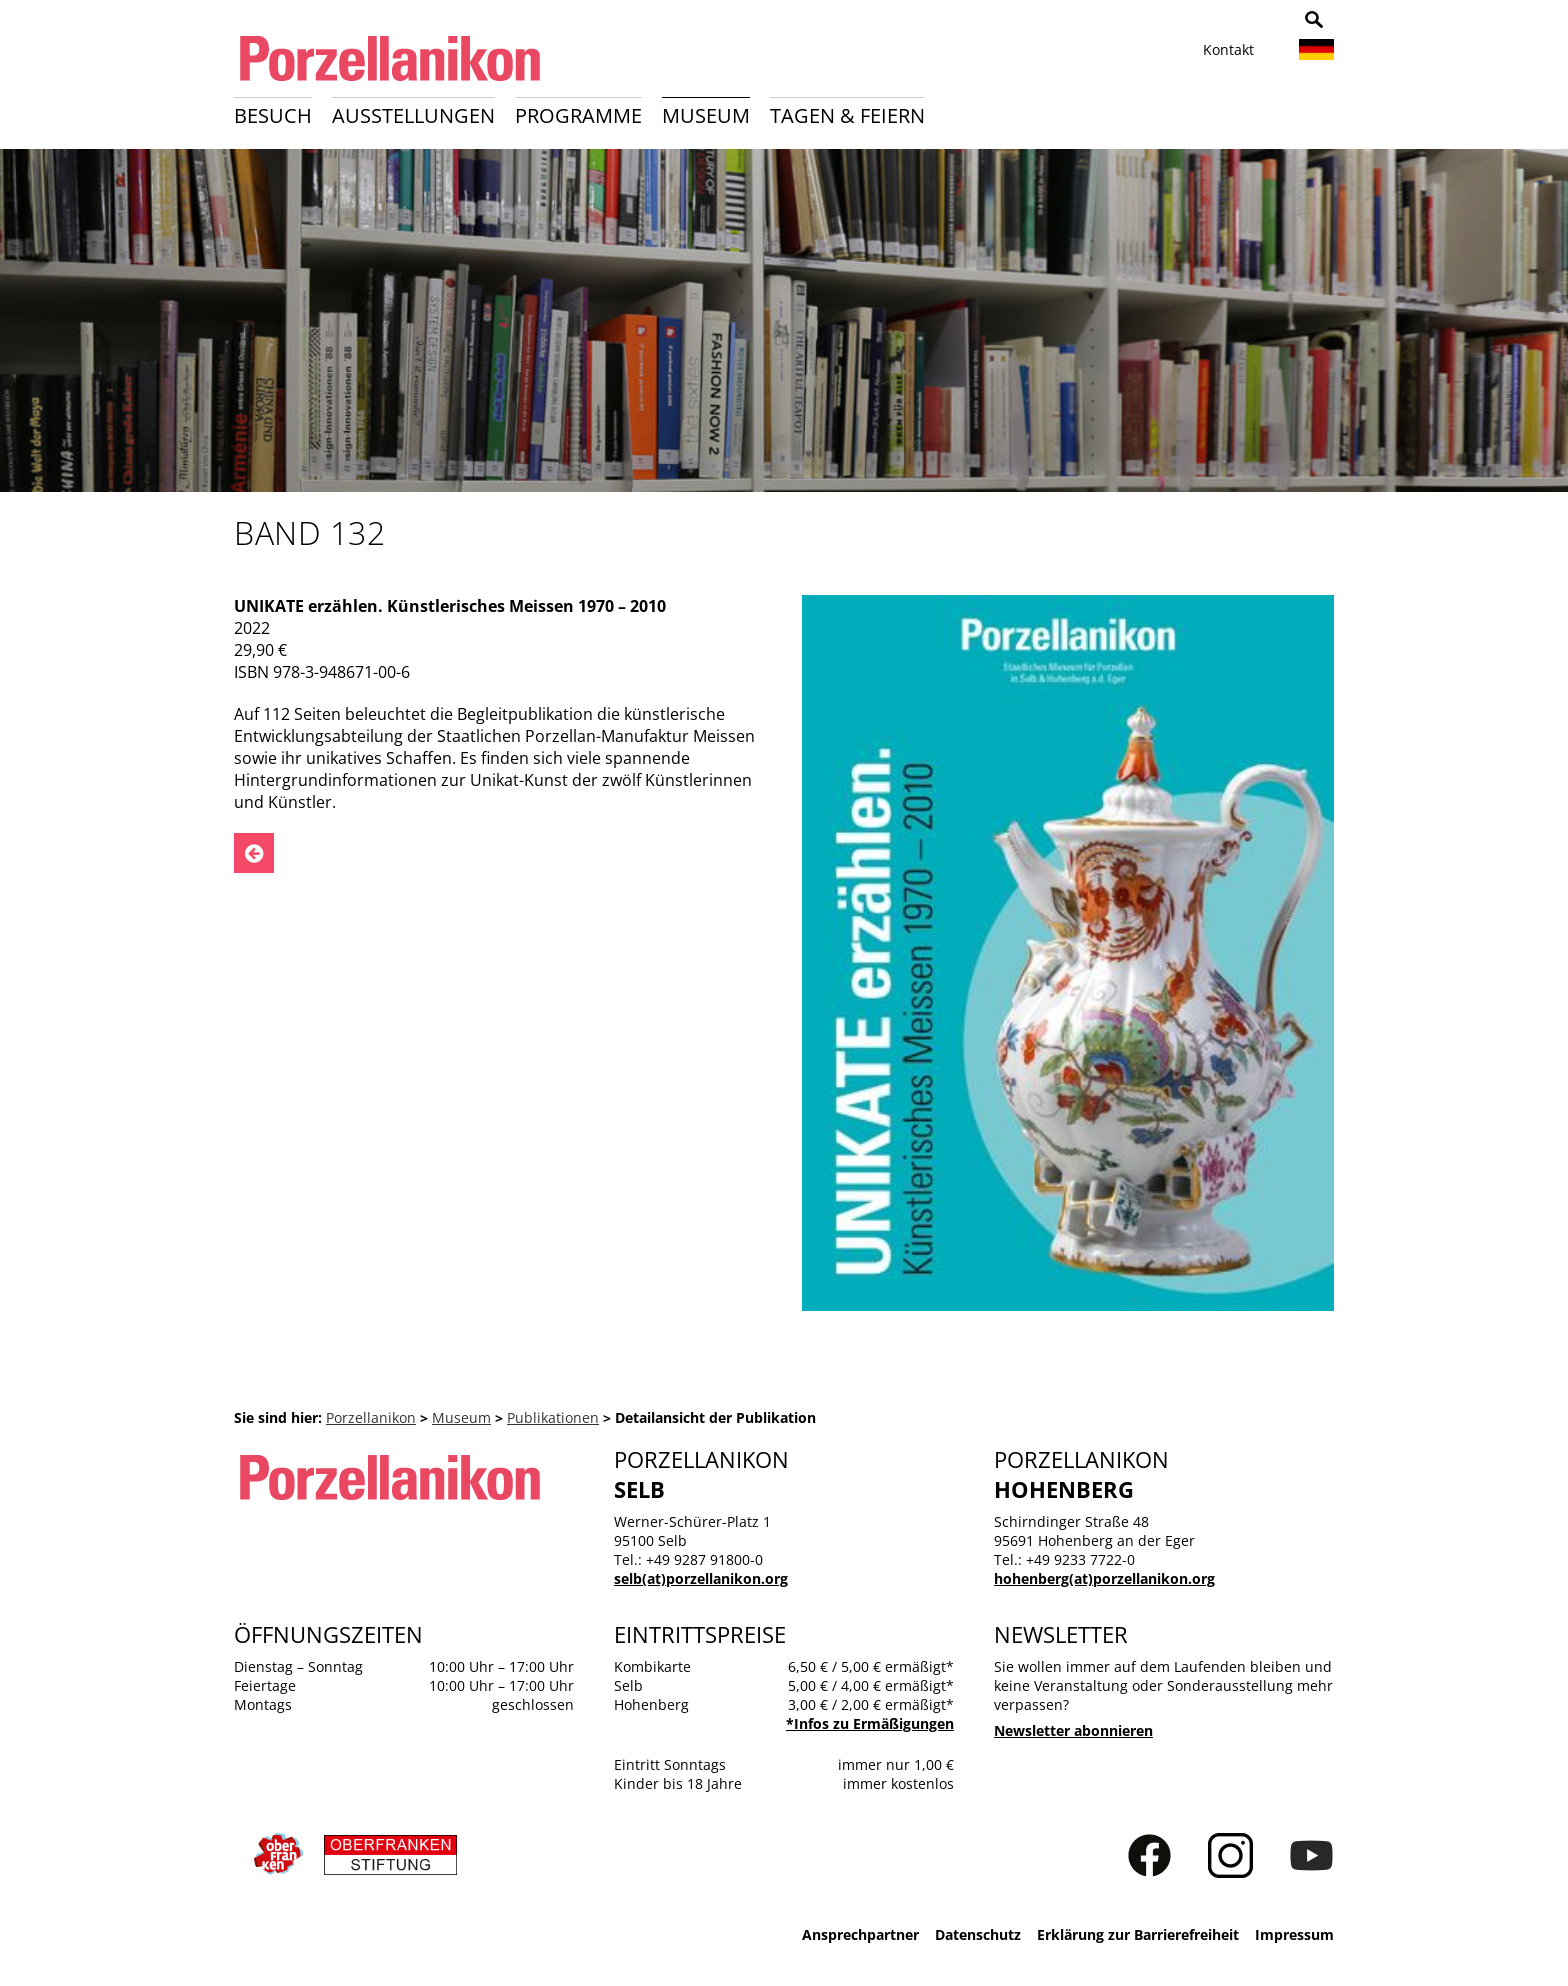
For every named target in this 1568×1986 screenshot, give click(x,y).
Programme (578, 115)
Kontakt (1228, 49)
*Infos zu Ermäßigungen (870, 1723)
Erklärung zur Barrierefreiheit (1138, 1934)
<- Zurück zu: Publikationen (254, 853)
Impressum (1294, 1934)
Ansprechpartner (860, 1934)
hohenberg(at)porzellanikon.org (1104, 1578)
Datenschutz (978, 1934)
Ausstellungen (413, 115)
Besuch (273, 115)
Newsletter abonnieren (1073, 1730)
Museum (706, 115)
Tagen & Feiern (847, 115)
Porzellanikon (371, 1417)
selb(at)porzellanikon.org (701, 1578)
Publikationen (553, 1417)
